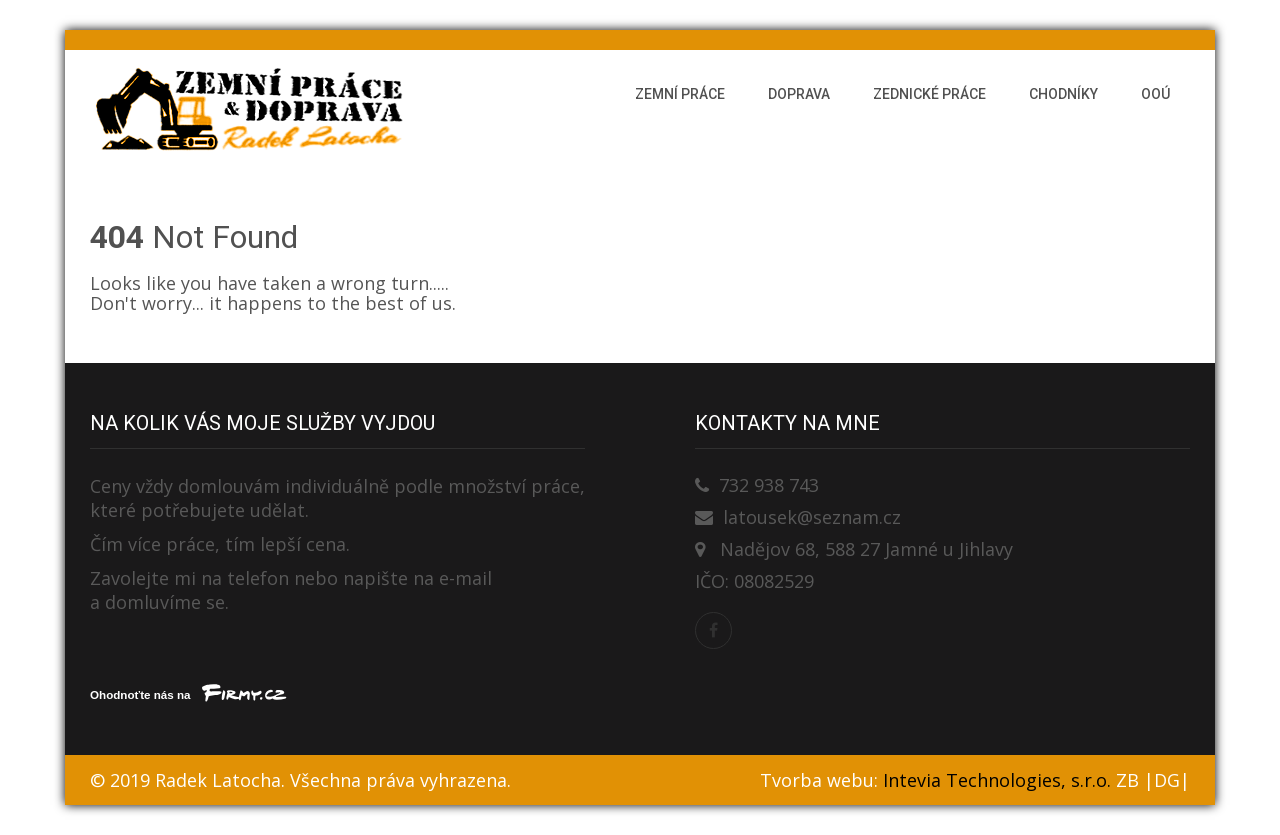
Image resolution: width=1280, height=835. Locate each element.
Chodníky (1063, 94)
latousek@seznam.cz (812, 517)
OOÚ (1155, 94)
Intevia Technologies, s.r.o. (997, 780)
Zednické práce (929, 94)
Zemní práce (680, 94)
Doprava (799, 94)
